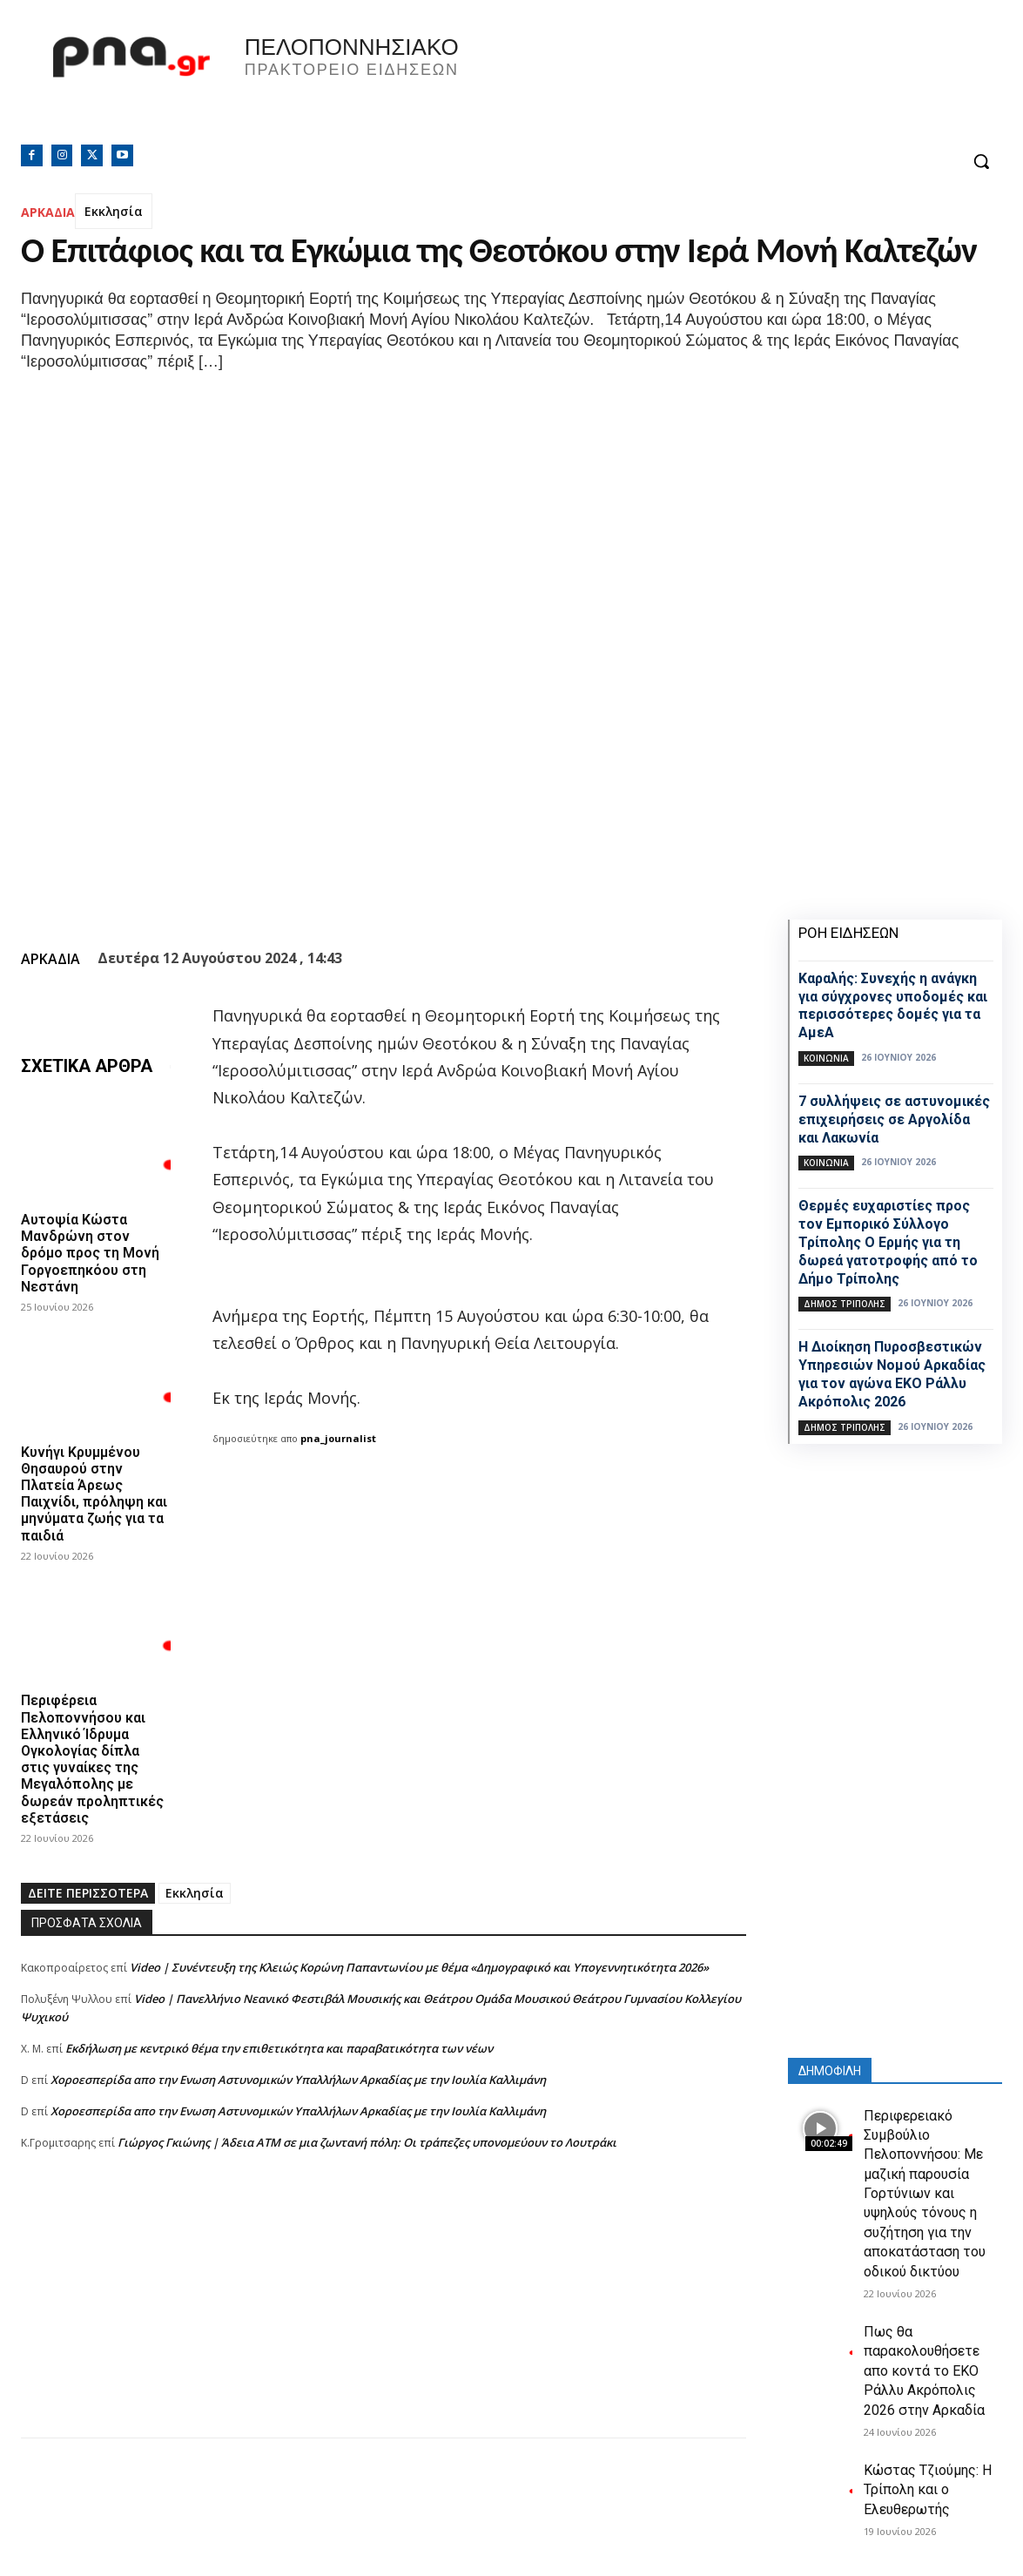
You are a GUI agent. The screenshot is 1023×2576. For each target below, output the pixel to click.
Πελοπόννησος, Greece (768, 82)
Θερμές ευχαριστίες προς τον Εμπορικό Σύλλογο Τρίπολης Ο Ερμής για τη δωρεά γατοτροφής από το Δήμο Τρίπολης (888, 1241)
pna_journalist (338, 1438)
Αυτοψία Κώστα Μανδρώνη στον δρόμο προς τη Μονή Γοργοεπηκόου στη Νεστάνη (90, 1253)
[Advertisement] (383, 2316)
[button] (981, 161)
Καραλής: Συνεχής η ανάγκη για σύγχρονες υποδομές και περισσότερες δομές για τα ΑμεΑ (892, 1005)
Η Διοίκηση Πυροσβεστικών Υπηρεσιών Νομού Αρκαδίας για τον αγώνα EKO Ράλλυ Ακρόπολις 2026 (892, 1374)
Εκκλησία (113, 211)
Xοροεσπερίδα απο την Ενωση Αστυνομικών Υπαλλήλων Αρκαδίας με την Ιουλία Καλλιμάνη (298, 2079)
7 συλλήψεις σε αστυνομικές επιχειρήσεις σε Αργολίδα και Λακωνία (894, 1119)
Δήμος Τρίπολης (844, 1304)
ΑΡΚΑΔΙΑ (48, 212)
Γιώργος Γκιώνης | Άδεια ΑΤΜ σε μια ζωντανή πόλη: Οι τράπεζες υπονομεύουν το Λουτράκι (367, 2142)
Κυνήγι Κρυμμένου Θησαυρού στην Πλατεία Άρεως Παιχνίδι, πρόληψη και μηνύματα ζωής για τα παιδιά (94, 1493)
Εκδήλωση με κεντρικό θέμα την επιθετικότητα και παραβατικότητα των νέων (279, 2048)
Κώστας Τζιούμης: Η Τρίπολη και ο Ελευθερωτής (928, 2490)
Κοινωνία (826, 1058)
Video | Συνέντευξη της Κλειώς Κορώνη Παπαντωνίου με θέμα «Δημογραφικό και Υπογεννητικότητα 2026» (419, 1967)
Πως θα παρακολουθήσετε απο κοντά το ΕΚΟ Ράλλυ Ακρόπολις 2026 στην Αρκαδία (924, 2370)
